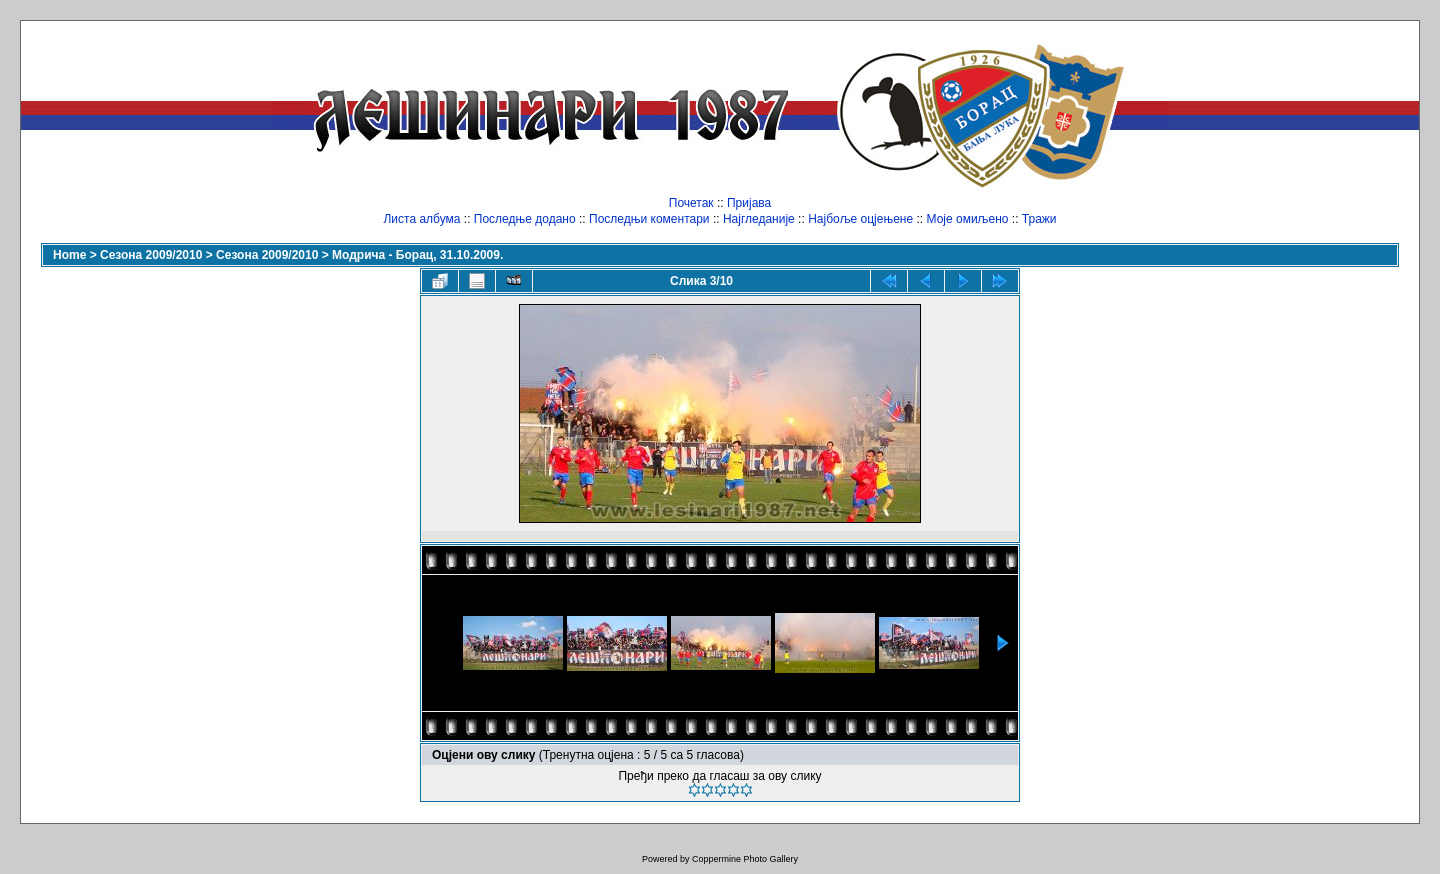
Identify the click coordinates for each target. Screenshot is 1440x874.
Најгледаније (759, 219)
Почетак (691, 203)
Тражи (1039, 219)
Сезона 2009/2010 (151, 255)
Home (69, 255)
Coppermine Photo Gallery (745, 859)
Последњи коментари (649, 219)
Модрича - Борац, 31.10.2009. (417, 255)
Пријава (749, 203)
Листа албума (421, 219)
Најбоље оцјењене (860, 219)
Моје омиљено (968, 219)
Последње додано (525, 219)
